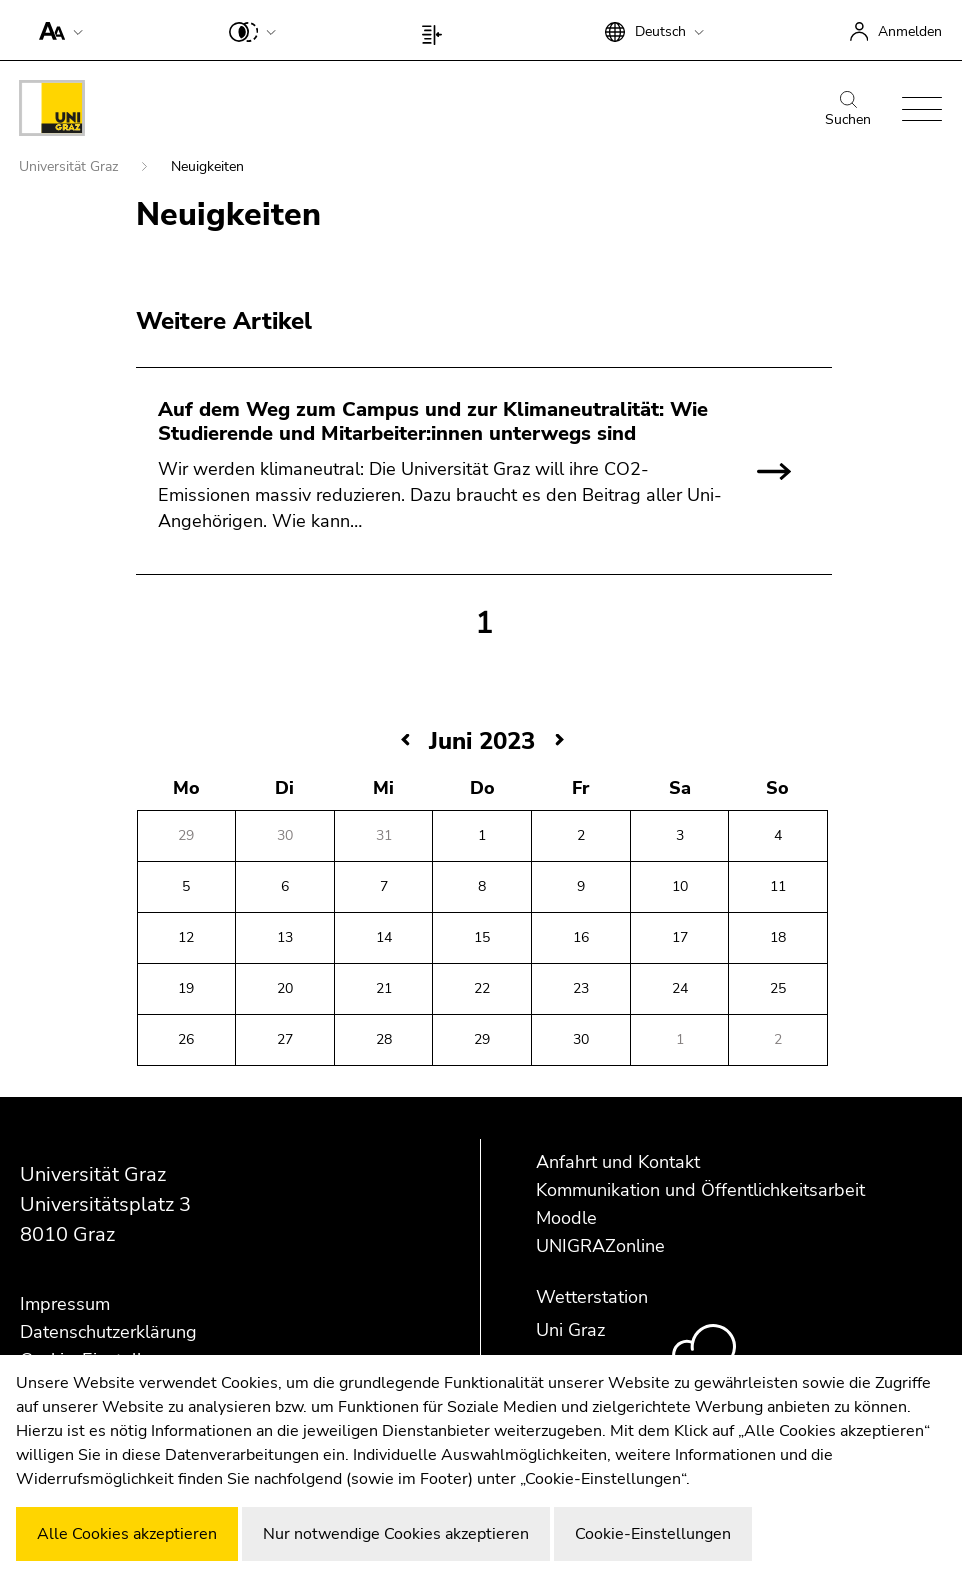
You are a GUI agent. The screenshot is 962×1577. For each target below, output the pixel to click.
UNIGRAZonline (600, 1246)
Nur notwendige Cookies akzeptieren (396, 1534)
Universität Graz (70, 166)
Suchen (848, 110)
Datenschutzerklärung (108, 1332)
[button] (56, 30)
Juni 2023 (482, 741)
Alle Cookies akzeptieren (127, 1534)
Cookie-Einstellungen (653, 1534)
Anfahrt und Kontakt (618, 1162)
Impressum (65, 1304)
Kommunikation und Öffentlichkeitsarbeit (700, 1190)
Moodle (566, 1218)
